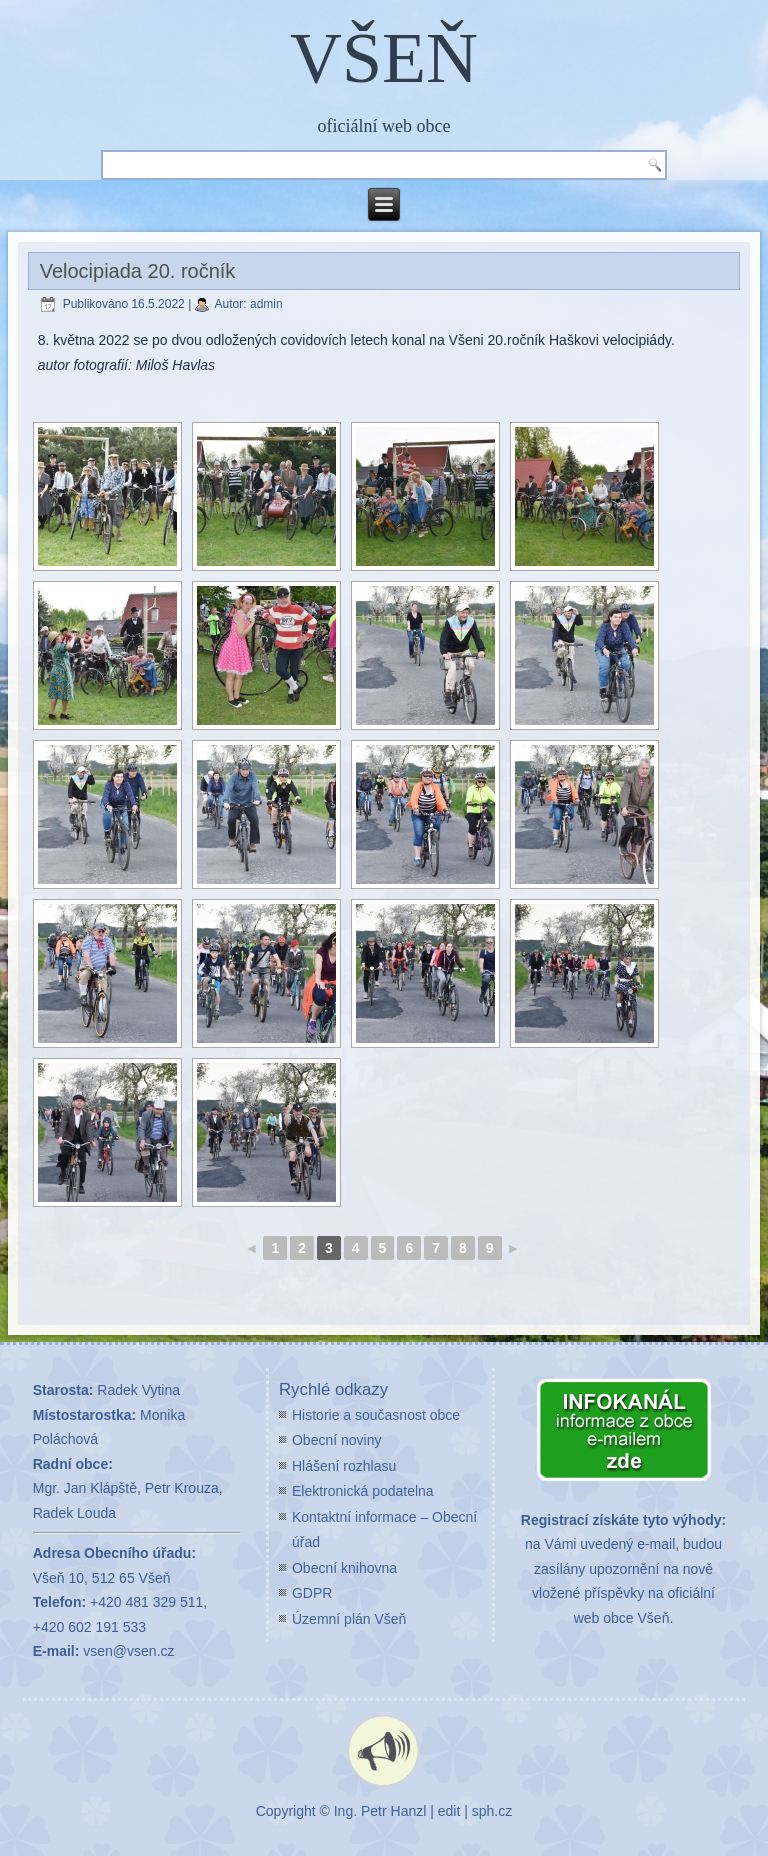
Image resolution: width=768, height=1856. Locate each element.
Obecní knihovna (344, 1568)
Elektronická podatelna (363, 1491)
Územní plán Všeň (349, 1619)
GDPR (312, 1593)
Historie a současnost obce (376, 1415)
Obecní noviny (337, 1440)
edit (449, 1811)
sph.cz (492, 1811)
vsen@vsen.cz (128, 1651)
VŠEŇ (384, 58)
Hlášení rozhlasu (344, 1466)
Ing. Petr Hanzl (380, 1811)
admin (266, 304)
